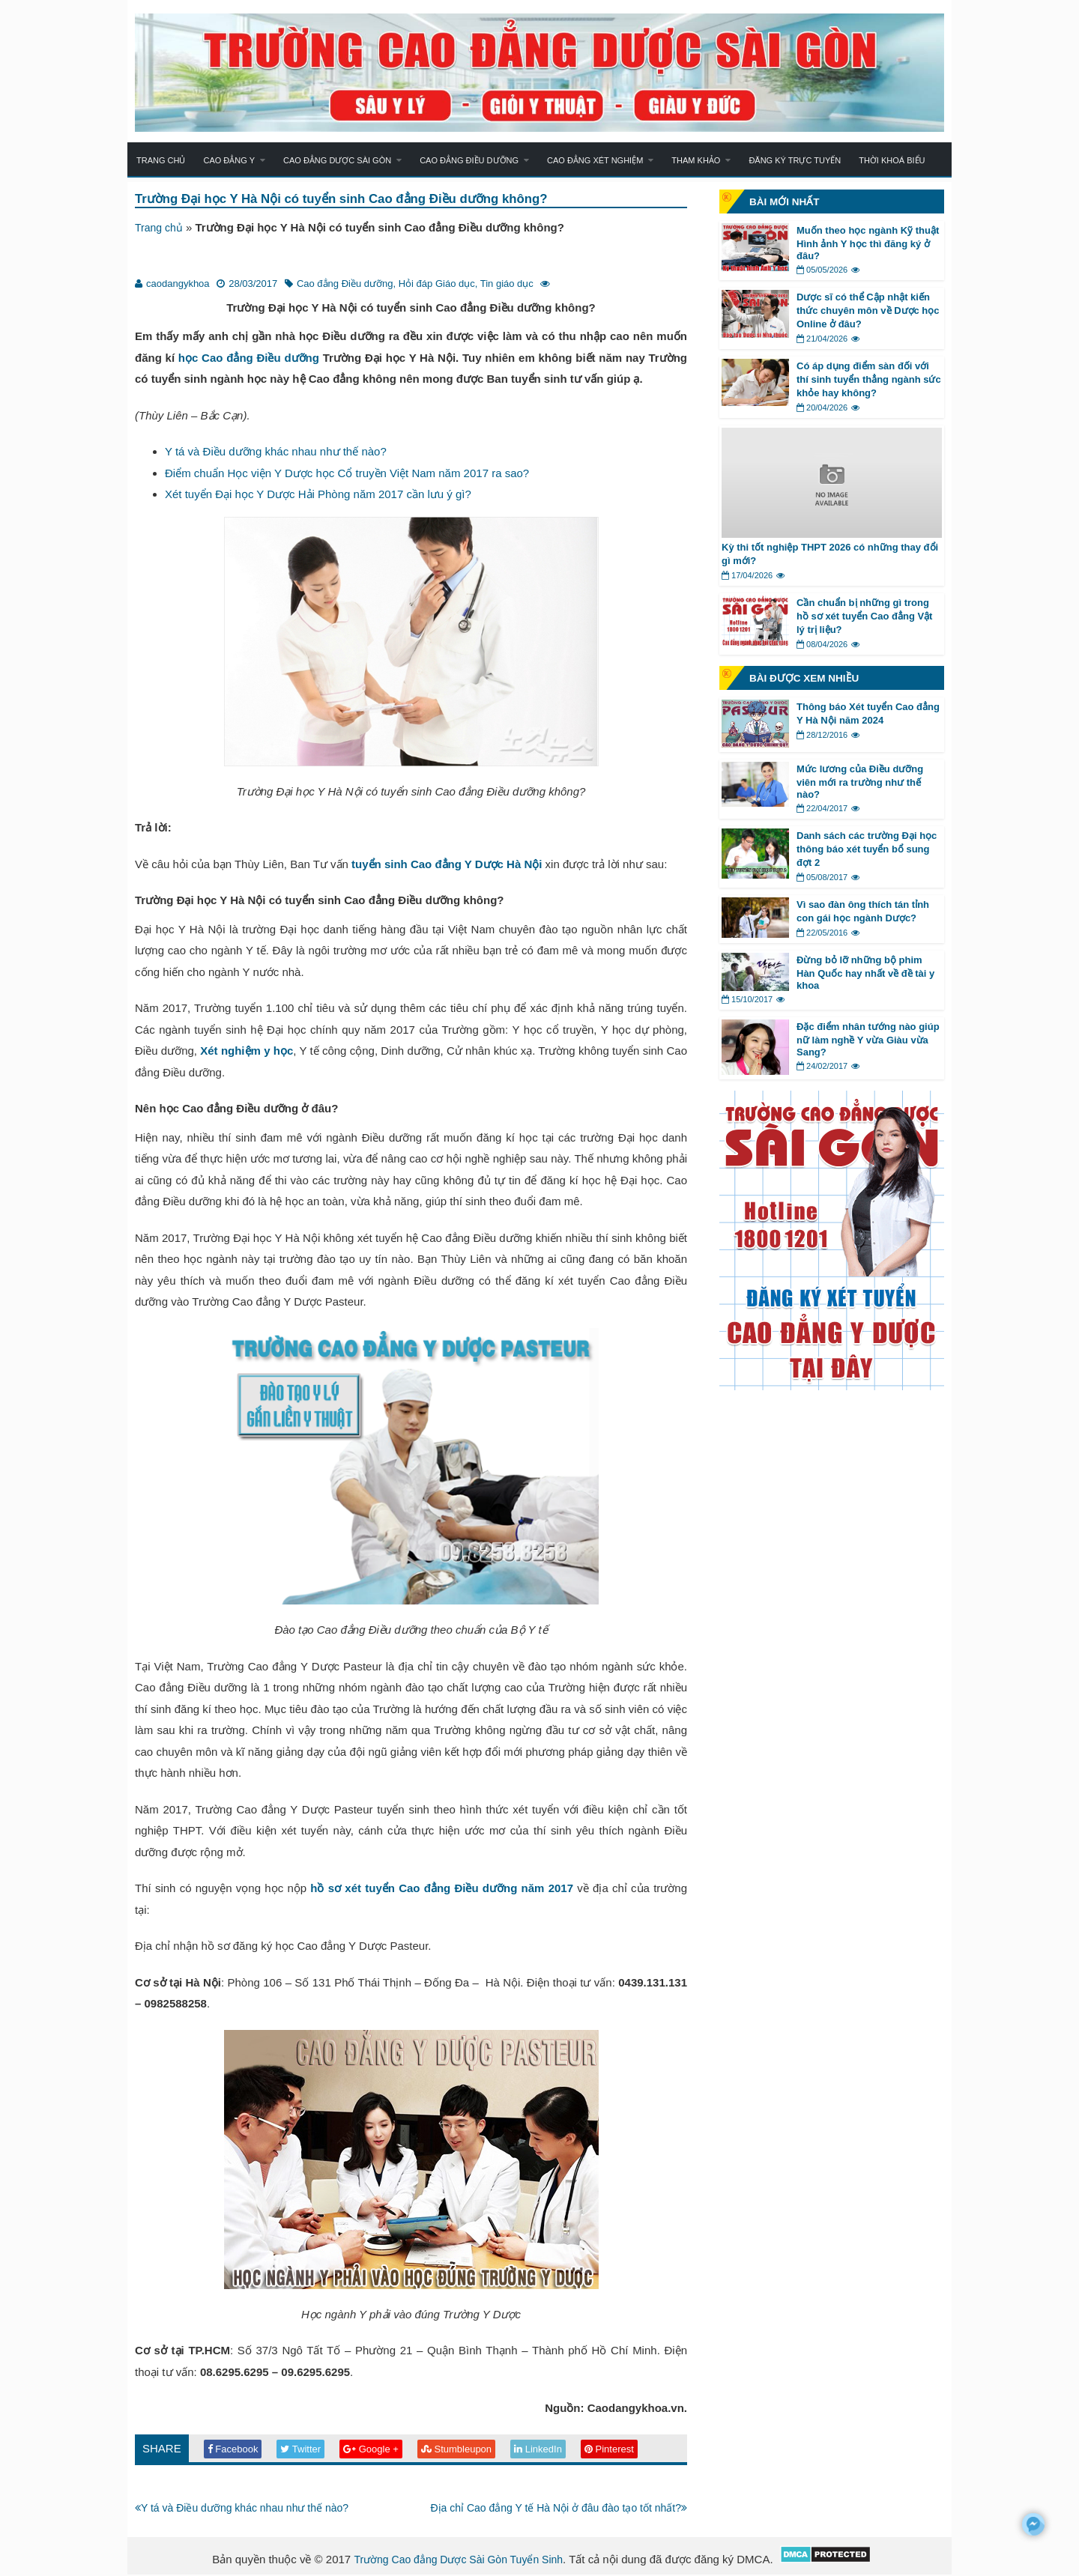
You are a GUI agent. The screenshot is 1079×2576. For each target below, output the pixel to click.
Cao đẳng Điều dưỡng (469, 160)
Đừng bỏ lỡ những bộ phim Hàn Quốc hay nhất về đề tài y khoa (865, 972)
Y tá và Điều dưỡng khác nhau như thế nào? (276, 452)
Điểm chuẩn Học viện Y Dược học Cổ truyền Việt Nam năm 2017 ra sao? (347, 473)
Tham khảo (695, 160)
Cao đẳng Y (229, 160)
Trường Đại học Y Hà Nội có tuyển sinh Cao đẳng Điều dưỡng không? (357, 199)
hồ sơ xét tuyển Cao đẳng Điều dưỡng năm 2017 (441, 1888)
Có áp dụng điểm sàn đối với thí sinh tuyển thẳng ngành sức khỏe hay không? (869, 379)
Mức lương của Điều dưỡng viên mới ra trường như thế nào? (860, 781)
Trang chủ (160, 160)
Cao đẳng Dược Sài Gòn (337, 160)
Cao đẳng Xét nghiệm (595, 160)
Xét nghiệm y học (246, 1051)
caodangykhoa (178, 284)
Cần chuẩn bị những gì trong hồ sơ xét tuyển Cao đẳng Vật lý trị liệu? (864, 616)
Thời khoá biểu (892, 160)
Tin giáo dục (507, 284)
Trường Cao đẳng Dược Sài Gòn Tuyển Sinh (458, 2560)
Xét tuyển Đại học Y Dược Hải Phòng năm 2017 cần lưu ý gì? (318, 494)
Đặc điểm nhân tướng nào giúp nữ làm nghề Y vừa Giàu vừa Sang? (868, 1039)
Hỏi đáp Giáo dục (437, 284)
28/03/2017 (253, 284)
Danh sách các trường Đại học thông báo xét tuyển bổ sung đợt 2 (867, 849)
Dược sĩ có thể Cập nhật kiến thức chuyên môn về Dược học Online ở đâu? (868, 310)
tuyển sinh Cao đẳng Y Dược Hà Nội (446, 864)
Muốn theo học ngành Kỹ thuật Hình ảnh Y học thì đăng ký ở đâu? (868, 243)
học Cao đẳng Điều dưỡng (248, 358)
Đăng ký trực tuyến (795, 160)
